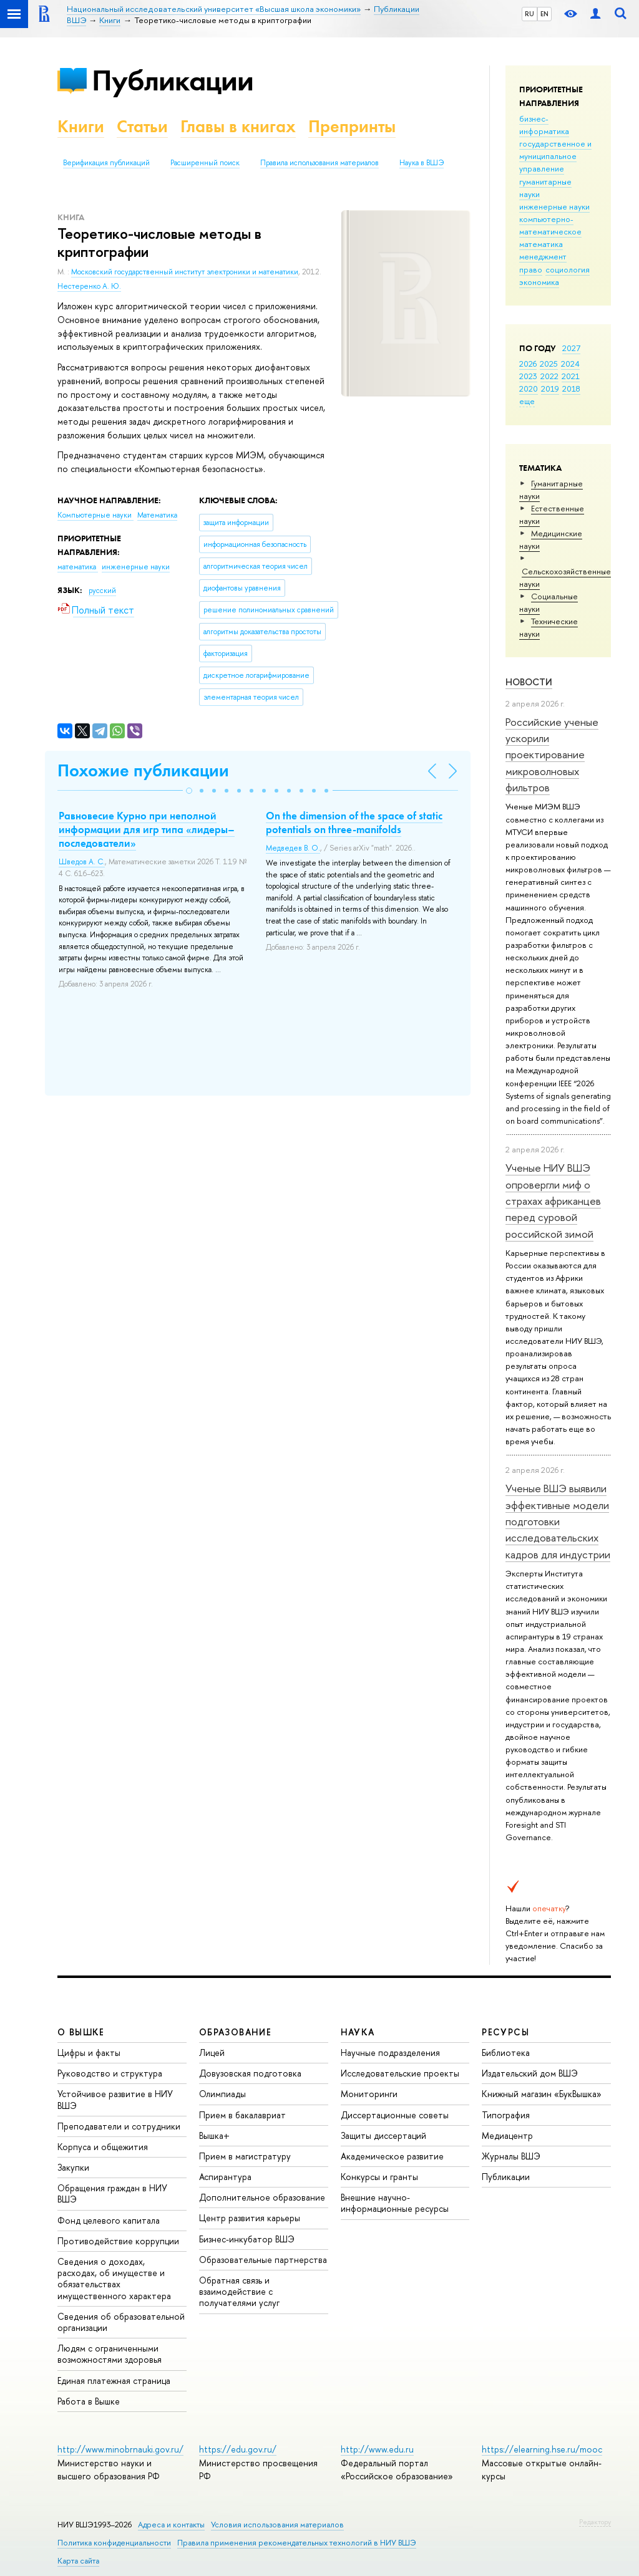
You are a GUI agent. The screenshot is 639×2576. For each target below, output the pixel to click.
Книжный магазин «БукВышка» (542, 2094)
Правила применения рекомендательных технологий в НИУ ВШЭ (296, 2542)
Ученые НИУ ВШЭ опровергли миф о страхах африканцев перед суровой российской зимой (553, 1200)
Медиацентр (507, 2135)
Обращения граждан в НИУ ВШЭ (112, 2193)
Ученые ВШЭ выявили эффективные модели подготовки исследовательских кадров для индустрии (557, 1521)
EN (544, 13)
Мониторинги (369, 2094)
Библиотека (506, 2052)
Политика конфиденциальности (114, 2542)
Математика (157, 515)
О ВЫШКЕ (81, 2032)
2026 (528, 363)
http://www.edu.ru (377, 2449)
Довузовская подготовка (250, 2073)
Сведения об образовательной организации (121, 2321)
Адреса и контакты (171, 2524)
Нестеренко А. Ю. (89, 286)
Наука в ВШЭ (421, 163)
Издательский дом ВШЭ (530, 2073)
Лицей (212, 2052)
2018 (571, 388)
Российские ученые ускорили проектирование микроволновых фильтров (551, 754)
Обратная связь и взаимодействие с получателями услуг (239, 2291)
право (530, 269)
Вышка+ (214, 2135)
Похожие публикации (143, 770)
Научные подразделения (390, 2052)
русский (102, 591)
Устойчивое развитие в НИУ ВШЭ (115, 2099)
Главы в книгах (238, 126)
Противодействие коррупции (118, 2241)
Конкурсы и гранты (379, 2177)
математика (541, 243)
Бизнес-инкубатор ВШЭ (247, 2239)
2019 (550, 388)
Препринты (352, 126)
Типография (506, 2115)
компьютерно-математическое (550, 225)
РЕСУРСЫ (505, 2032)
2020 (528, 388)
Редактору (595, 2521)
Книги (80, 126)
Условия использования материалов (277, 2524)
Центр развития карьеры (249, 2218)
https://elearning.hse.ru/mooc (542, 2449)
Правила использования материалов (319, 163)
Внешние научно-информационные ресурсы (395, 2202)
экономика (539, 281)
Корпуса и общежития (102, 2147)
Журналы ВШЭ (511, 2156)
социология (567, 269)
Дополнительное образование (262, 2197)
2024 (570, 363)
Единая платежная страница (113, 2380)
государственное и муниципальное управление (555, 156)
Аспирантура (225, 2177)
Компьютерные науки (95, 515)
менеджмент (543, 256)
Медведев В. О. (293, 848)
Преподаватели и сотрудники (118, 2126)
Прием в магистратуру (245, 2156)
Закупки (73, 2167)
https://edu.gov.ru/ (237, 2449)
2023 (528, 376)
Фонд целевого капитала (108, 2220)
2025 (549, 363)
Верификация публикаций (106, 163)
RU (529, 13)
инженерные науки (554, 206)
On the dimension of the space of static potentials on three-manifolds (354, 822)
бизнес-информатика (544, 125)
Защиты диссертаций (383, 2135)
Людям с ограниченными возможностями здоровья (109, 2353)
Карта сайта (78, 2560)
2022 (549, 376)
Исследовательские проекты (400, 2073)
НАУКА (358, 2032)
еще (527, 401)
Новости (528, 681)
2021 (571, 376)
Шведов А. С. (82, 862)
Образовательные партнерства (263, 2259)
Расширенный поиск (205, 163)
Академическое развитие (392, 2156)
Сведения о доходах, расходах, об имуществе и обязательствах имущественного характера (114, 2278)
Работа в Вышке (88, 2401)
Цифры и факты (88, 2052)
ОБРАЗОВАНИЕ (235, 2032)
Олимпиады (222, 2094)
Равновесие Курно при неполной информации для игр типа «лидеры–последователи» (147, 829)
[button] (189, 790)
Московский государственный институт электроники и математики (184, 272)
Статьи (142, 126)
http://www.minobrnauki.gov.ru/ (120, 2449)
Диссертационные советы (395, 2115)
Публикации (172, 80)
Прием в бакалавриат (242, 2115)
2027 (571, 348)
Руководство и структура (109, 2073)
